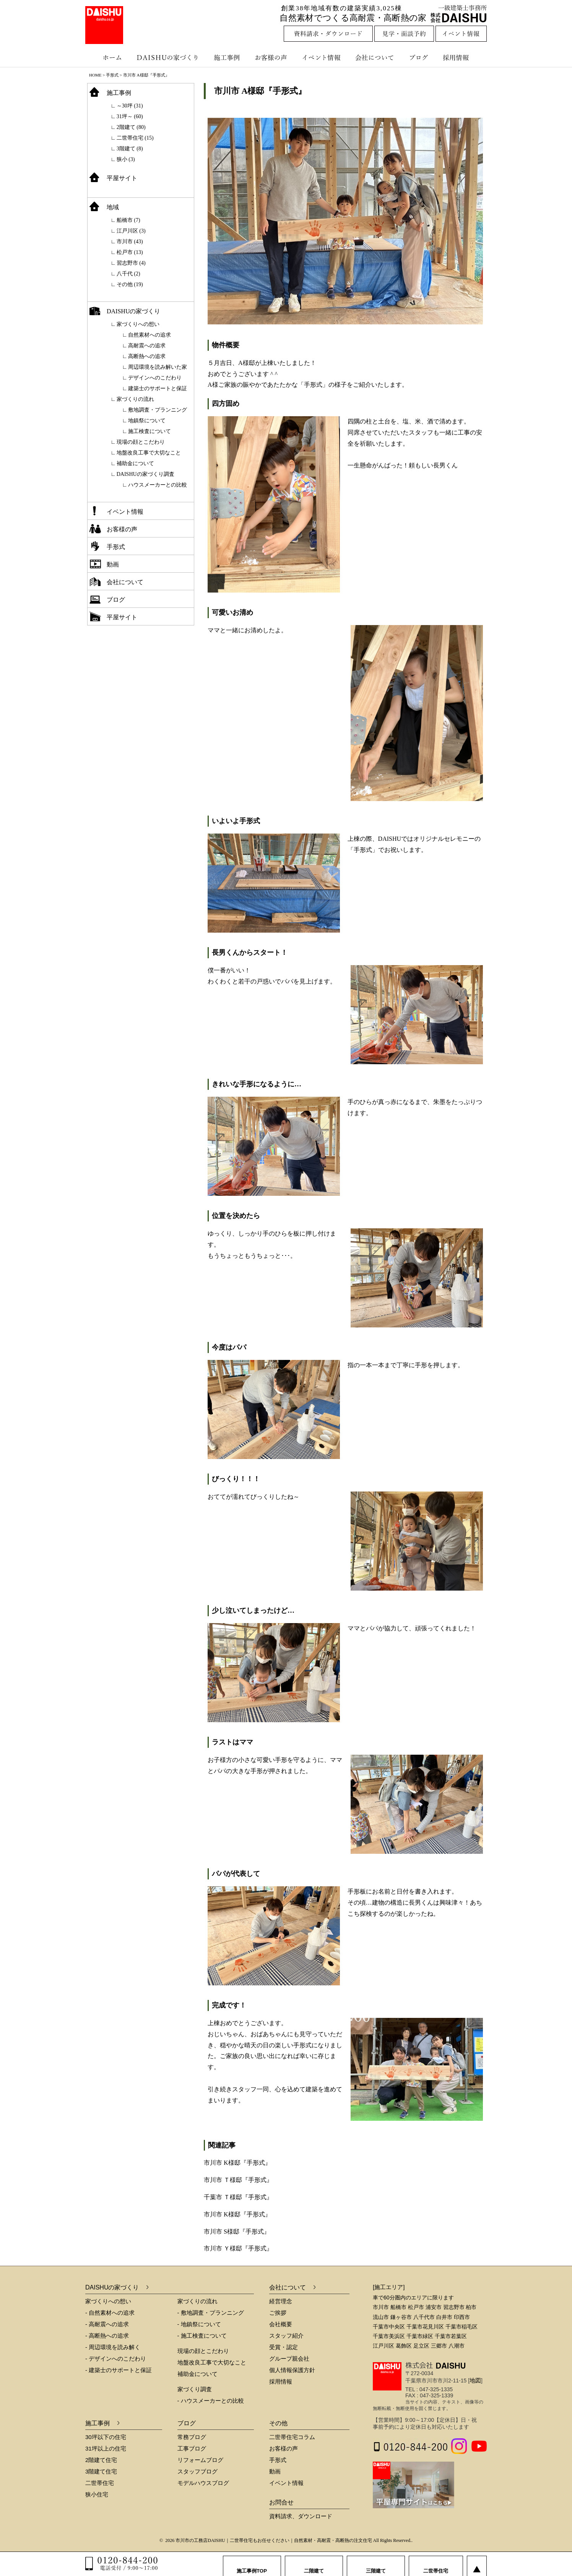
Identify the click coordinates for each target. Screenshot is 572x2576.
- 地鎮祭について (199, 2324)
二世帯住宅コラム (292, 2437)
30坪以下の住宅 (105, 2437)
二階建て (314, 2564)
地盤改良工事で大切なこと (149, 453)
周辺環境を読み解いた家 (157, 367)
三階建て (376, 2564)
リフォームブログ (200, 2460)
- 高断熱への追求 (107, 2335)
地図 (475, 2380)
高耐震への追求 (147, 345)
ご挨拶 (277, 2312)
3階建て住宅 (101, 2471)
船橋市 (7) (128, 220)
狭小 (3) (126, 159)
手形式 (116, 547)
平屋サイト (122, 178)
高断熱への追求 (147, 356)
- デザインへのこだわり (115, 2358)
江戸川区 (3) (131, 231)
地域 (113, 207)
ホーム (108, 57)
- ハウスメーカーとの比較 (210, 2400)
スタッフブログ (197, 2471)
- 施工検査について (202, 2335)
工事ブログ (191, 2448)
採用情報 (461, 57)
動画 (113, 564)
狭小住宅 (96, 2494)
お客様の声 (273, 57)
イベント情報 (320, 57)
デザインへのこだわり (155, 378)
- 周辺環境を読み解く (112, 2347)
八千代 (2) (128, 274)
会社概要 (280, 2324)
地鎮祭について (147, 420)
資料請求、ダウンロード (300, 2516)
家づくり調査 (194, 2389)
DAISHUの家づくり (168, 57)
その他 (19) (130, 284)
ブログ (420, 57)
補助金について (135, 463)
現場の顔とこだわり (141, 442)
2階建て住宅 (101, 2460)
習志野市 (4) (131, 263)
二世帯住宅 (99, 2483)
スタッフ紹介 (286, 2335)
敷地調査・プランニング (157, 410)
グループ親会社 (289, 2358)
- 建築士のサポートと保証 (118, 2370)
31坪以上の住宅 (105, 2448)
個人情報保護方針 (292, 2370)
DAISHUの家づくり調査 (145, 474)
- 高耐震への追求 (107, 2324)
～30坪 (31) (130, 106)
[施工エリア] (389, 2287)
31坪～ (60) (130, 116)
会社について (374, 57)
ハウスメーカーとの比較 (157, 485)
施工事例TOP (251, 2564)
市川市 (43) (130, 241)
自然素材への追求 (149, 335)
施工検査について (149, 431)
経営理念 (280, 2301)
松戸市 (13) (130, 252)
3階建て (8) (130, 148)
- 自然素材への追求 (110, 2312)
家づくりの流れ (135, 399)
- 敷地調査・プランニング (210, 2312)
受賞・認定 (283, 2347)
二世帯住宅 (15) (135, 138)
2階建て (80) (131, 127)
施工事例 (228, 57)
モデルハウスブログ (203, 2483)
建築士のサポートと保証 (157, 388)
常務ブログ (191, 2437)
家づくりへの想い (138, 324)
